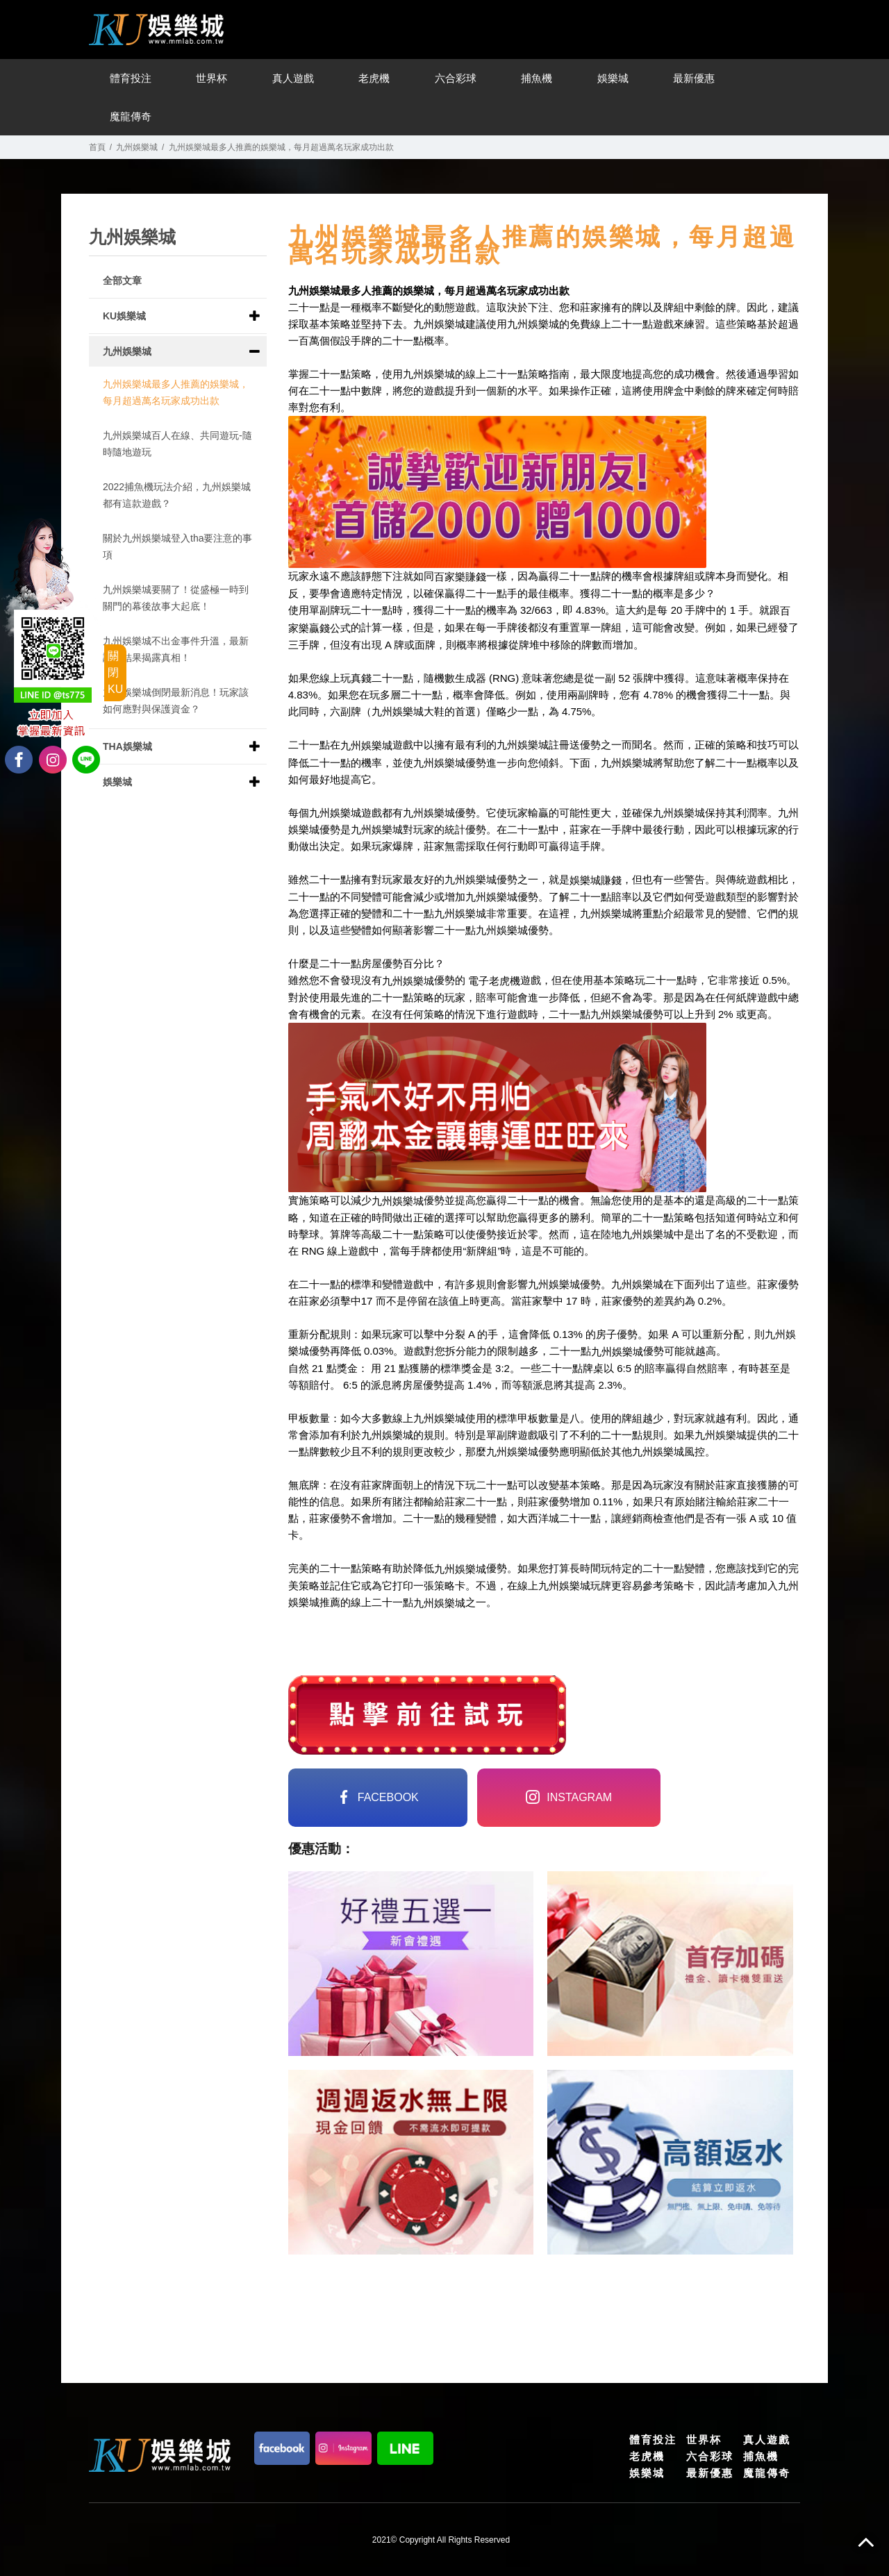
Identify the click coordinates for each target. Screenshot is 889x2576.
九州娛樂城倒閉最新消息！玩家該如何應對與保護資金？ (176, 700)
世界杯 (211, 78)
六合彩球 (455, 78)
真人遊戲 (293, 78)
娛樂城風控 (679, 1451)
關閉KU (115, 672)
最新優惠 (694, 78)
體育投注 (130, 78)
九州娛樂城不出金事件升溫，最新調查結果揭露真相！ (176, 649)
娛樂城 (613, 78)
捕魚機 (536, 78)
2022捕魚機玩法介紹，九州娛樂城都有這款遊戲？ (177, 495)
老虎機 (374, 78)
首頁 (97, 147)
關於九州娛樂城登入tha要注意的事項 (177, 546)
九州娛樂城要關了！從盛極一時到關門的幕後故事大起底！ (176, 598)
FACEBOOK (378, 1797)
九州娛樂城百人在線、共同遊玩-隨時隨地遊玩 (177, 444)
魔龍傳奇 (130, 116)
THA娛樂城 (127, 746)
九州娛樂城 (137, 147)
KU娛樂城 (124, 315)
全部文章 (122, 280)
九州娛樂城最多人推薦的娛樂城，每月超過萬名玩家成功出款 (176, 392)
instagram (569, 1797)
